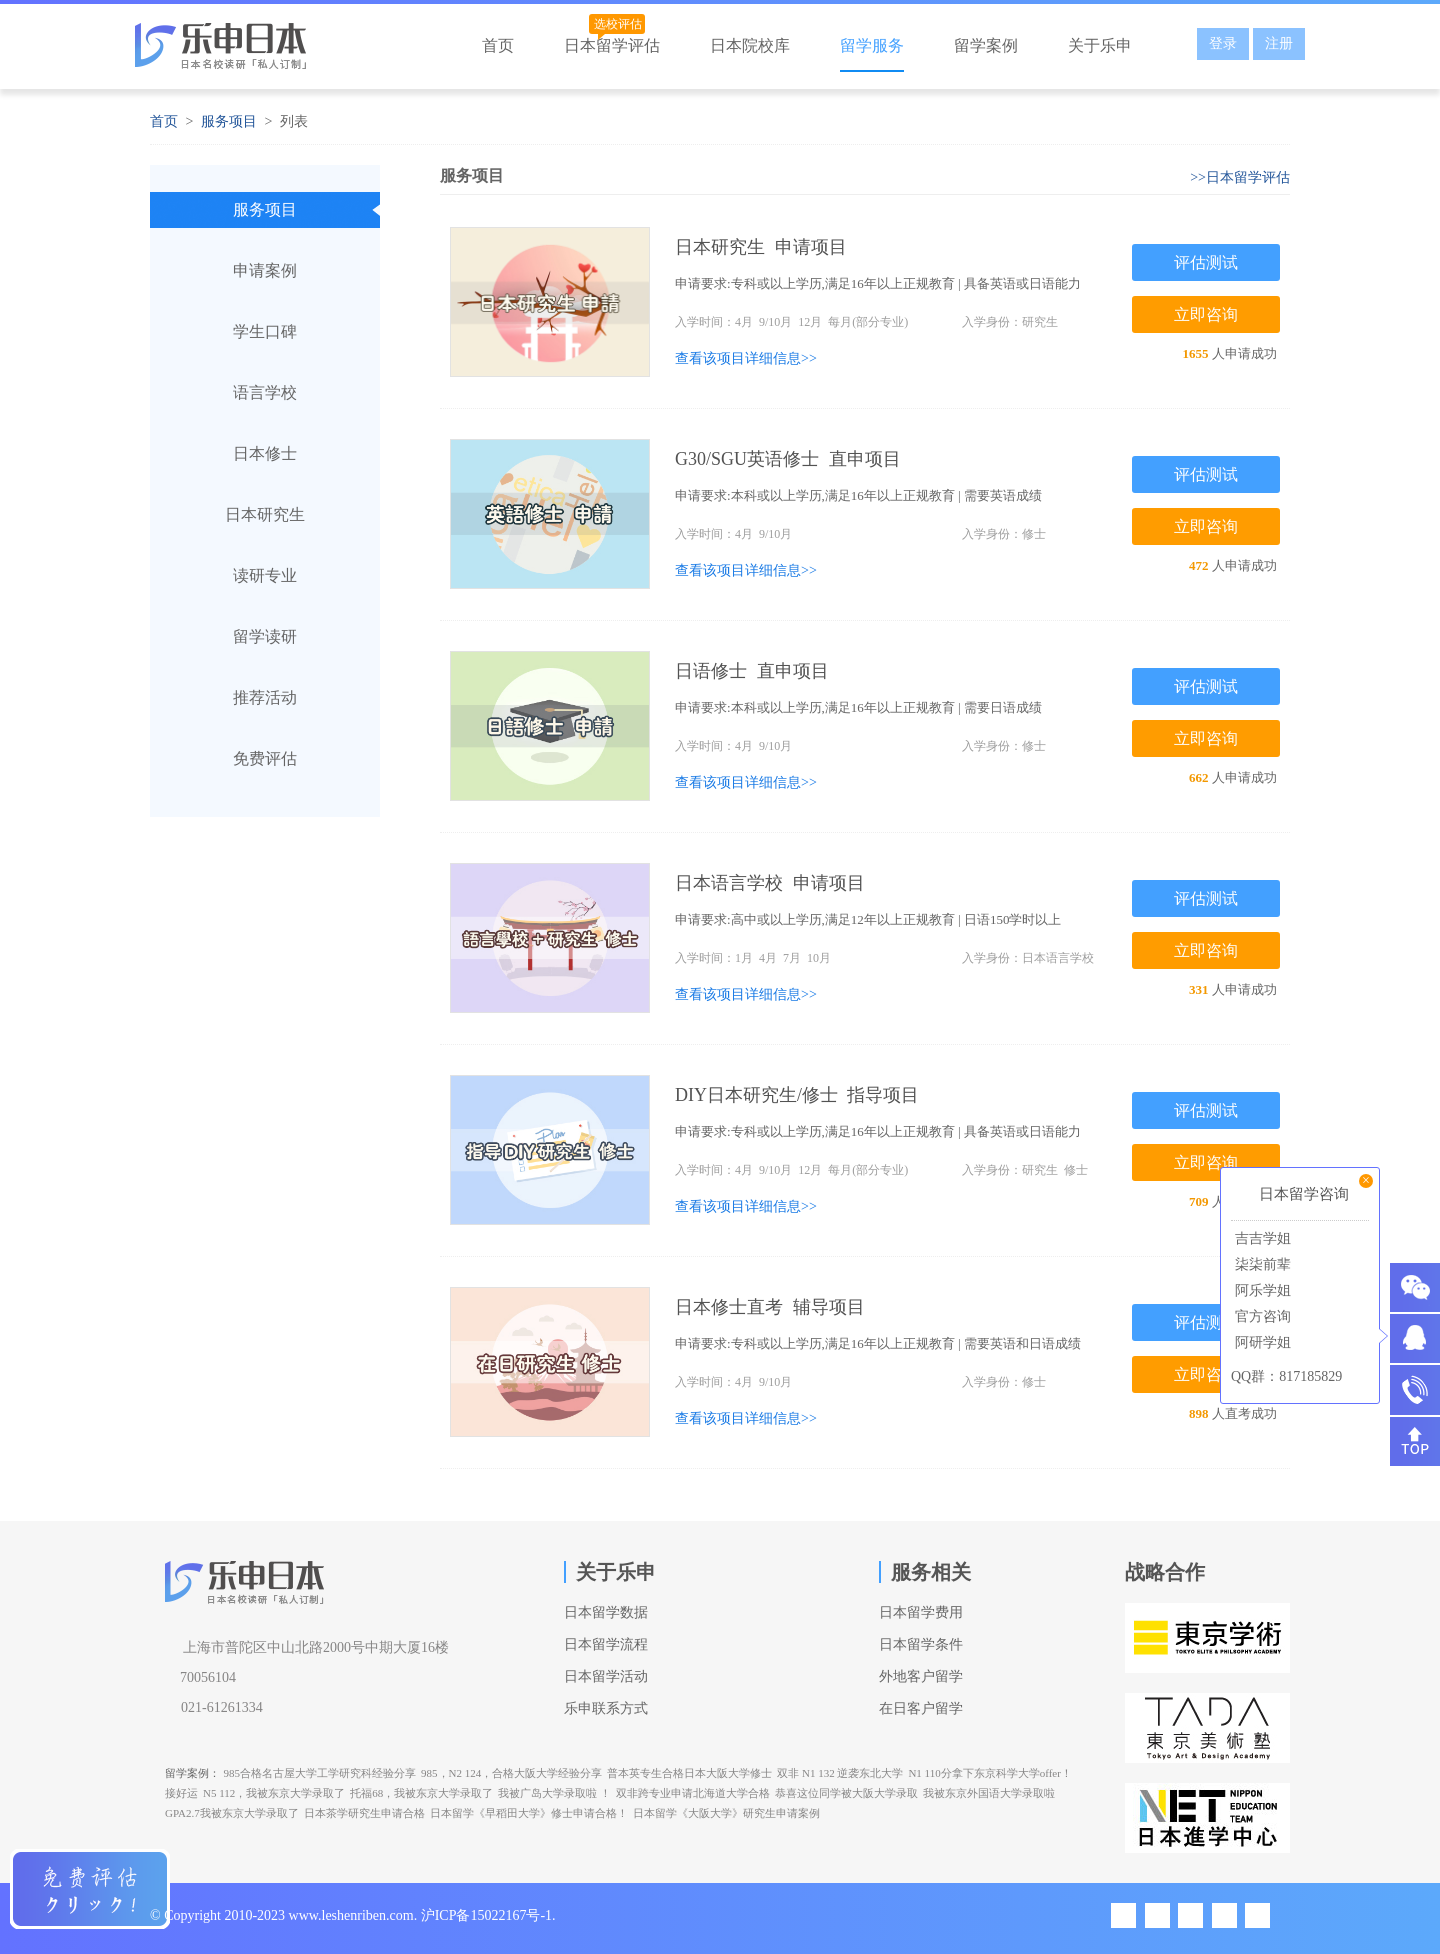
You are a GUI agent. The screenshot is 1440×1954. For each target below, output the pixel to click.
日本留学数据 (606, 1612)
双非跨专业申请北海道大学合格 (693, 1793)
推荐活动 (265, 697)
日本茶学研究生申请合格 (364, 1813)
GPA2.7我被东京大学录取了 (232, 1813)
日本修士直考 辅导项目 (770, 1307)
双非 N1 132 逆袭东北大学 (840, 1773)
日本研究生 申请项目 (761, 247)
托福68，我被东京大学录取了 (421, 1793)
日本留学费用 (921, 1612)
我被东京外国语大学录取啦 (989, 1793)
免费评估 (265, 758)
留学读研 (265, 636)
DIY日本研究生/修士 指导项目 (797, 1095)
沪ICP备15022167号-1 (486, 1915)
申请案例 (265, 270)
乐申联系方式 (606, 1708)
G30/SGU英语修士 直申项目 (788, 459)
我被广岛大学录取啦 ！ (554, 1793)
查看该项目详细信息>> (746, 358)
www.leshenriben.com (351, 1915)
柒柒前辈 (1261, 1264)
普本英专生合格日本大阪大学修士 (689, 1773)
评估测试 (1206, 262)
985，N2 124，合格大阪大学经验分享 (511, 1773)
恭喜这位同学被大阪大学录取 (846, 1793)
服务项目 (229, 121)
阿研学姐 (1261, 1342)
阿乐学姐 (1261, 1290)
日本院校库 (750, 45)
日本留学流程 (606, 1644)
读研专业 (265, 575)
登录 (1223, 43)
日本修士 (265, 453)
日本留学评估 (612, 45)
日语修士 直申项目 (752, 671)
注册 (1279, 43)
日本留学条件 (921, 1644)
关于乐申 (1100, 45)
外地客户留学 (921, 1676)
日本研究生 (265, 514)
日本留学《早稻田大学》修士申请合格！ (529, 1813)
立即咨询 (1206, 314)
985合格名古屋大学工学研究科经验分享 (320, 1773)
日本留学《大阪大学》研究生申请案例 (726, 1813)
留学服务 (872, 45)
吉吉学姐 (1261, 1238)
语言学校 (265, 392)
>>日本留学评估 (1240, 177)
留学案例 (986, 45)
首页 (498, 45)
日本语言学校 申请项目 (770, 883)
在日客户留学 (921, 1708)
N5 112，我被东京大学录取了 (274, 1793)
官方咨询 (1261, 1316)
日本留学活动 (606, 1676)
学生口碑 (265, 331)
